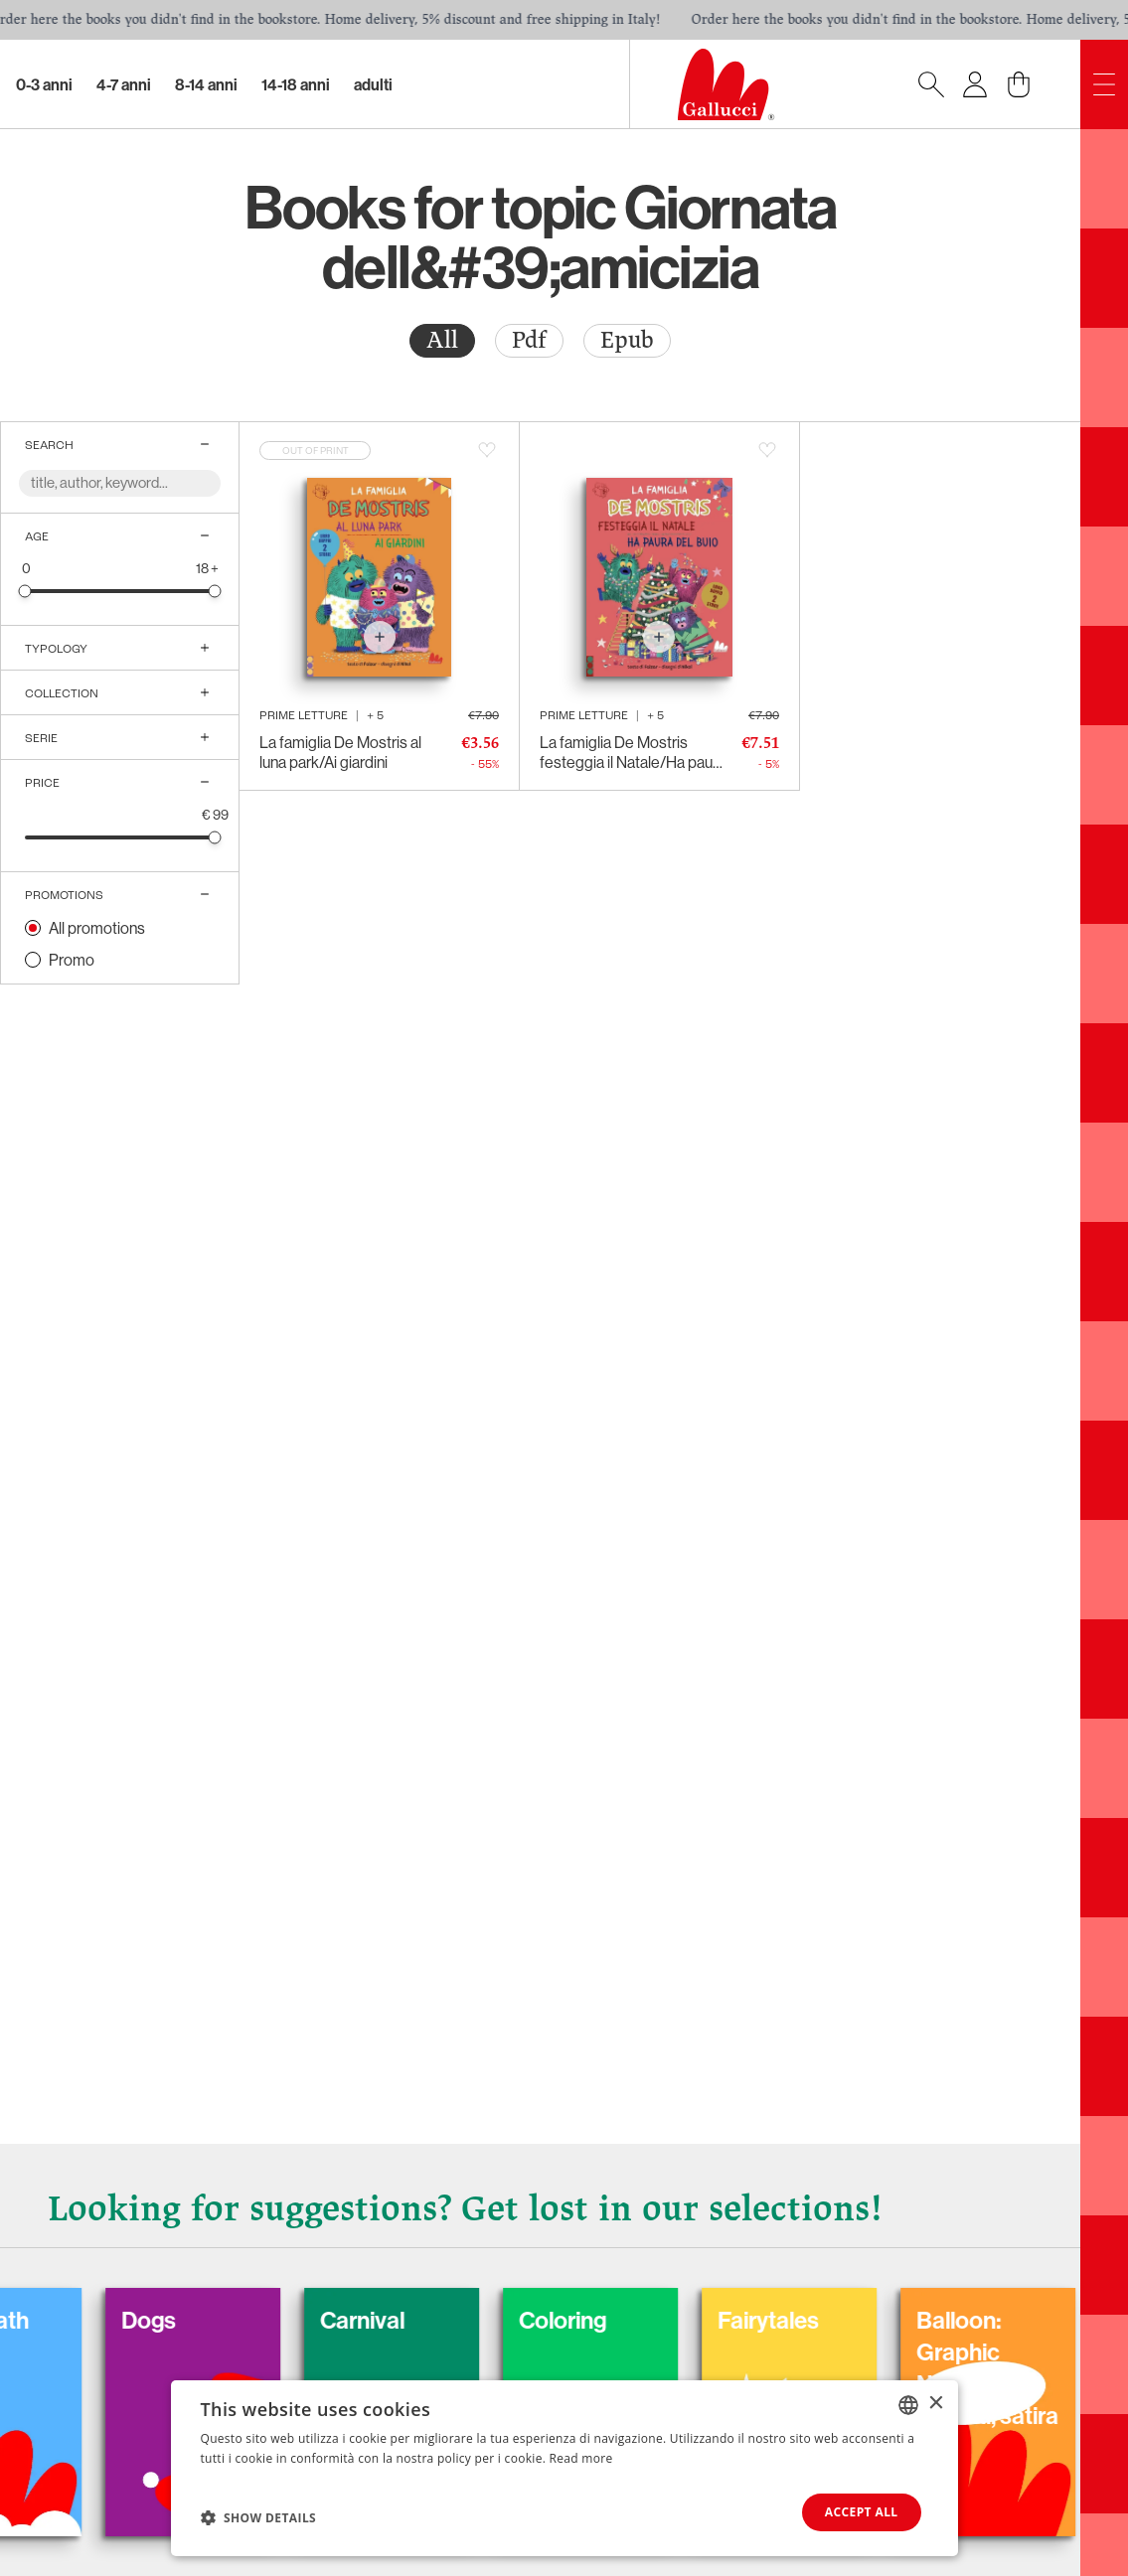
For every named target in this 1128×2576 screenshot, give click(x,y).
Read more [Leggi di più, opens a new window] (581, 2458)
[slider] (25, 590)
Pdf (529, 340)
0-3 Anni (44, 84)
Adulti (373, 84)
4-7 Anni (123, 84)
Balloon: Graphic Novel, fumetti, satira (1010, 2367)
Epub (627, 340)
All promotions (97, 928)
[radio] (442, 341)
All (442, 340)
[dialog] (564, 2468)
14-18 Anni (295, 84)
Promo (71, 960)
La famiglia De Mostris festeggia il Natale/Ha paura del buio (632, 752)
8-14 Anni (206, 84)
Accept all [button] (861, 2511)
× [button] (935, 2403)
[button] (259, 2517)
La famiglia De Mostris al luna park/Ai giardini (340, 752)
